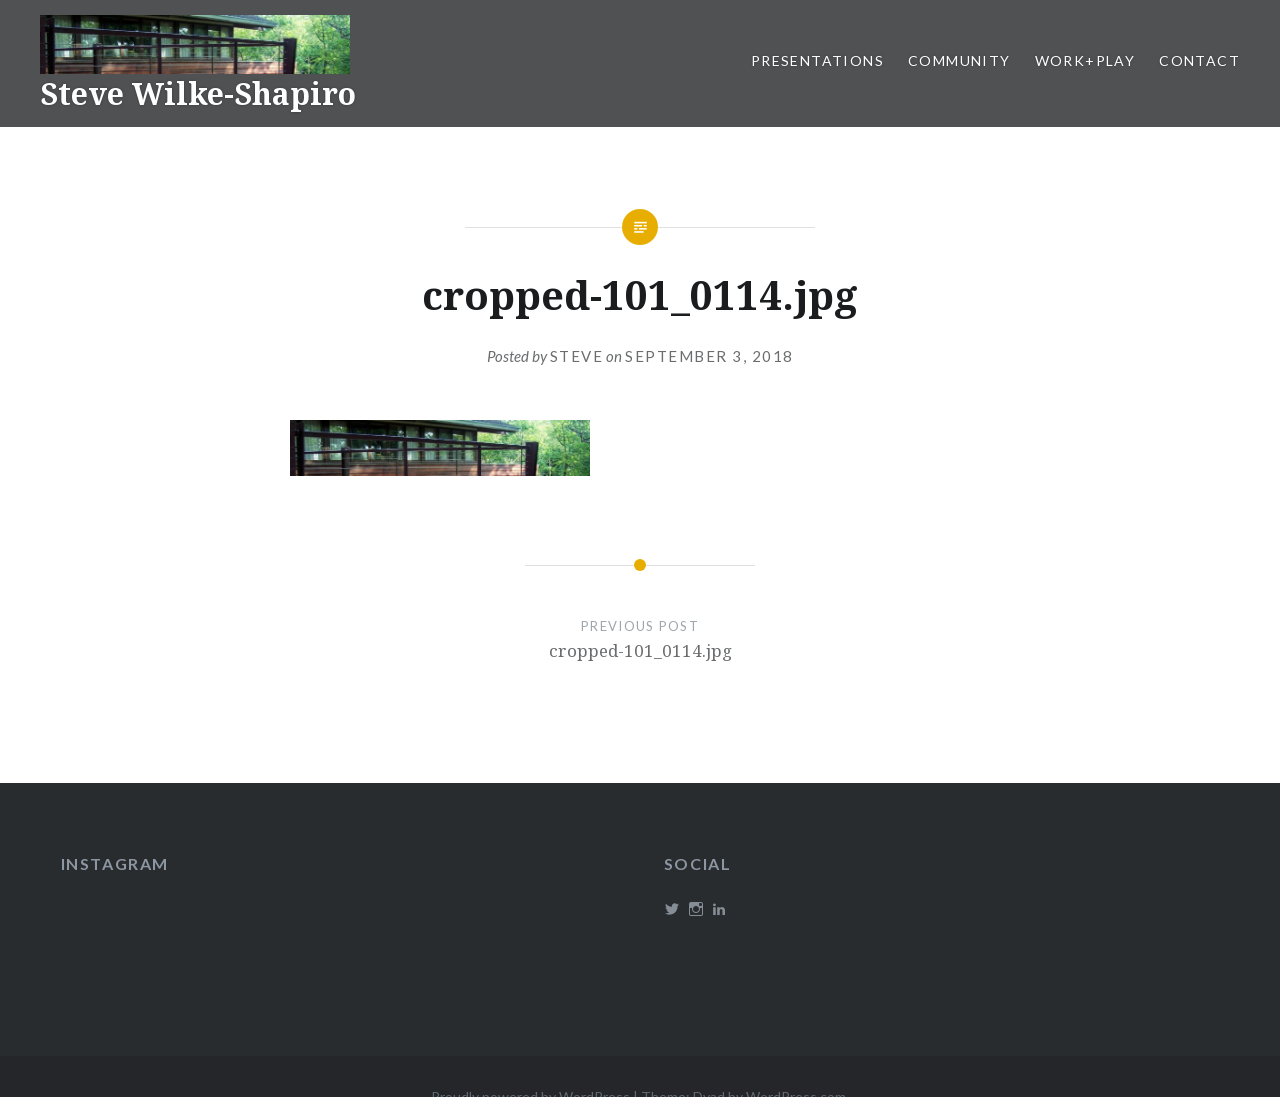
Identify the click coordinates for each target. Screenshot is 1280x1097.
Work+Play (1085, 60)
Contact (1199, 60)
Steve (577, 356)
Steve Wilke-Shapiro (198, 93)
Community (959, 60)
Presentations (817, 60)
